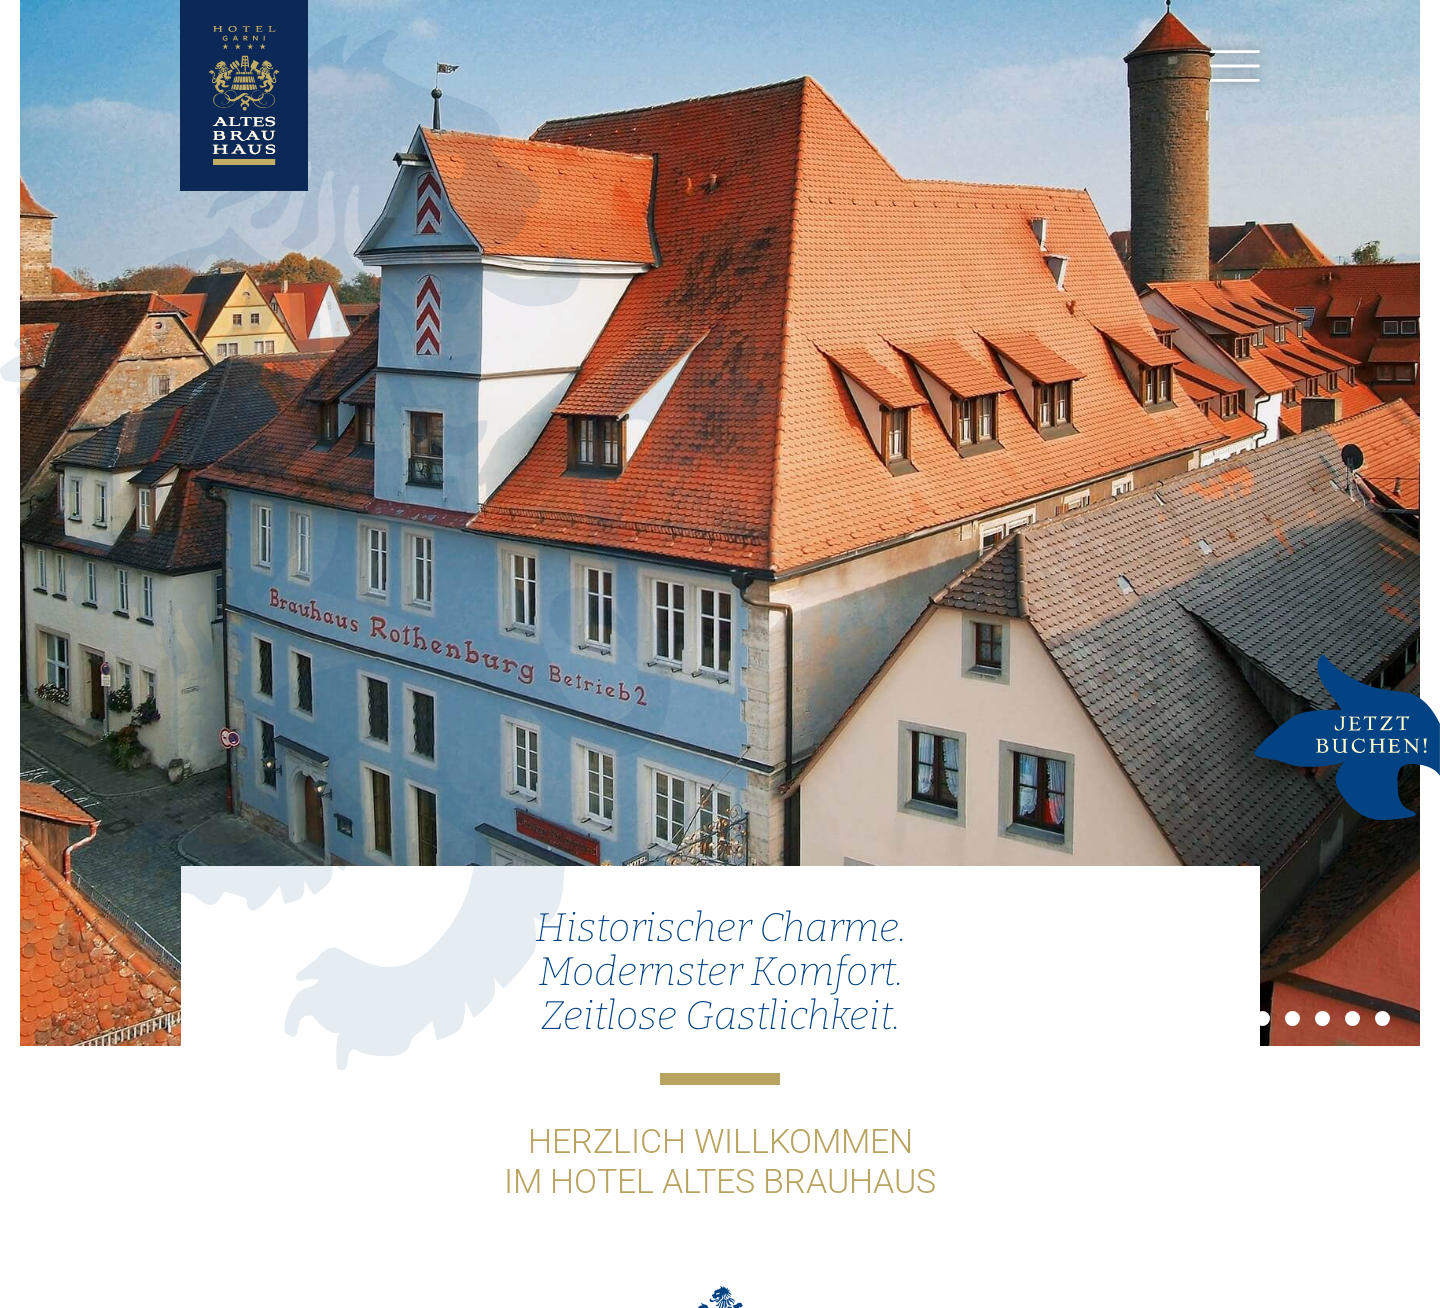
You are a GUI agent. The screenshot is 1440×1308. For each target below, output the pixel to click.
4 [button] (1322, 1018)
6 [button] (1382, 1018)
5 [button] (1352, 1018)
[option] (720, 523)
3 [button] (1292, 1018)
